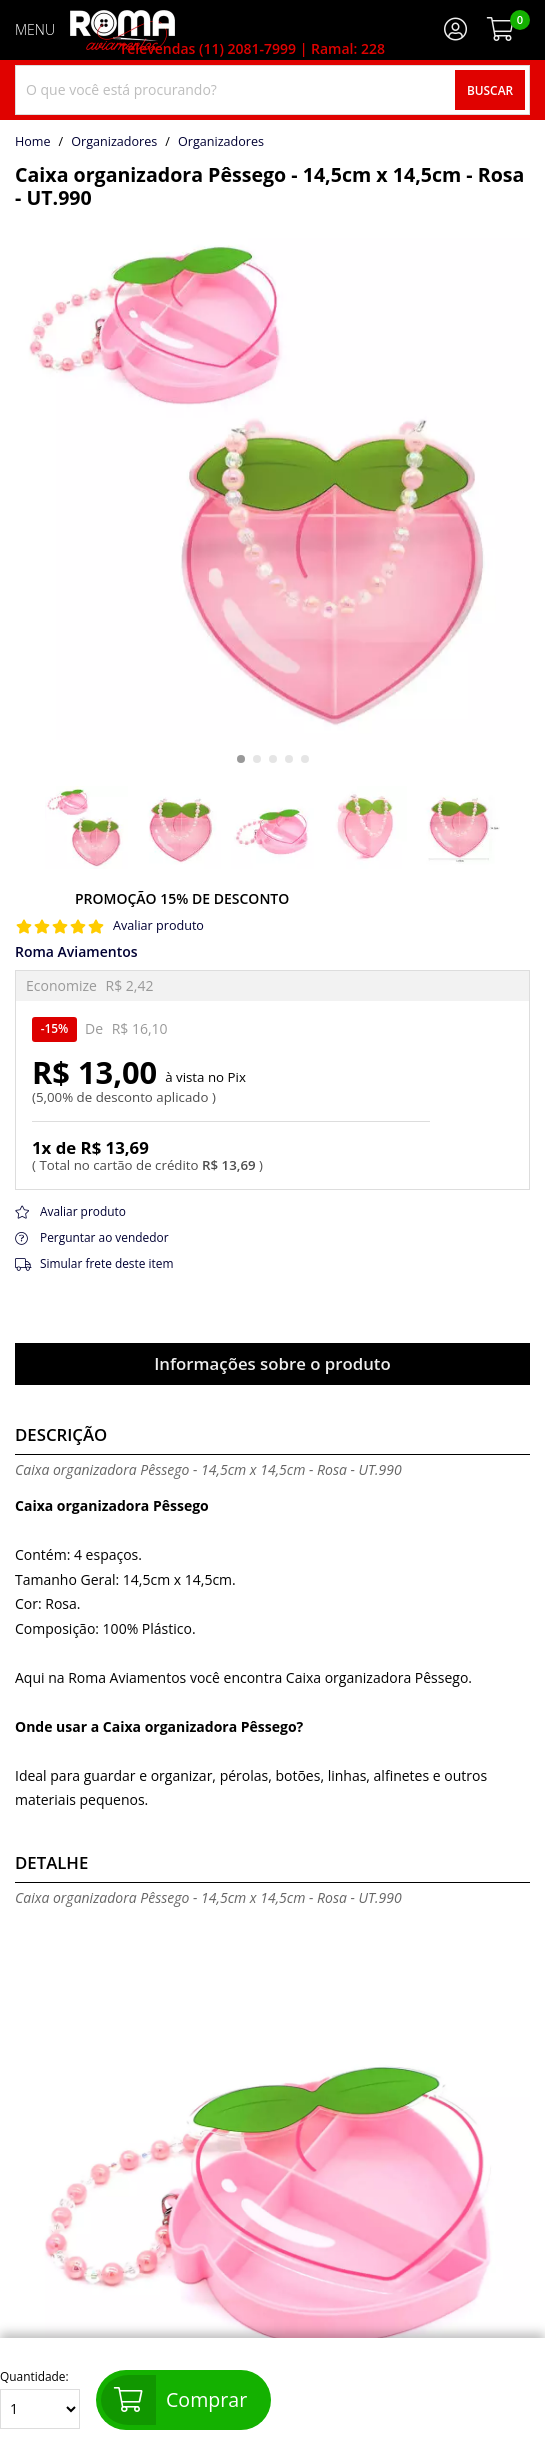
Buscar (490, 90)
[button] (241, 759)
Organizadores (114, 142)
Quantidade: (40, 2399)
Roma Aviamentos (76, 952)
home (33, 142)
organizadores (221, 142)
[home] (122, 30)
